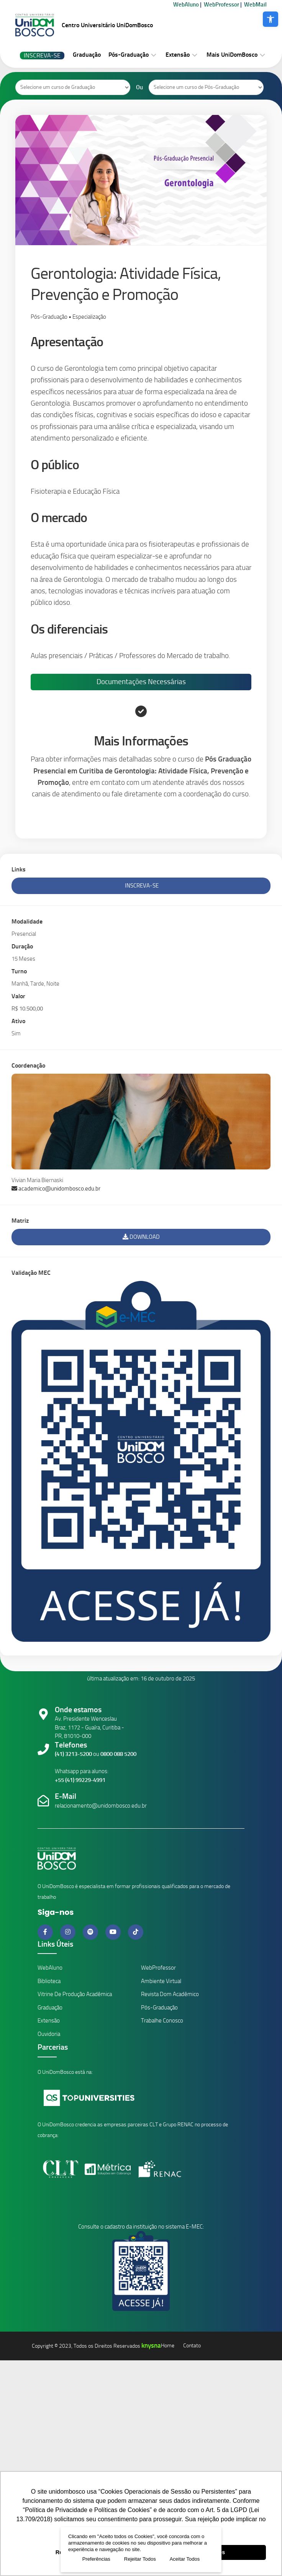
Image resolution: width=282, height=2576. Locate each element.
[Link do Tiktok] (135, 1932)
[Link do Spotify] (91, 1932)
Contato (192, 2345)
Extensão (178, 54)
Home (167, 2345)
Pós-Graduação (128, 54)
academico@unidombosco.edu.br (55, 1188)
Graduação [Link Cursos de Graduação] (50, 2007)
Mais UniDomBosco (232, 54)
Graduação (87, 54)
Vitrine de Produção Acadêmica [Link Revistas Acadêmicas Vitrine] (75, 1994)
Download (141, 1236)
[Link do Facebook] (46, 1932)
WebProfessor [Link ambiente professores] (158, 1967)
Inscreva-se (42, 55)
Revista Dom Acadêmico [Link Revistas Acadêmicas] (170, 1994)
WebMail (255, 4)
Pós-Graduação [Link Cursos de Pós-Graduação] (159, 2007)
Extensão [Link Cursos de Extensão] (49, 2020)
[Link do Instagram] (68, 1932)
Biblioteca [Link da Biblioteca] (49, 1981)
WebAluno (186, 4)
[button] (270, 19)
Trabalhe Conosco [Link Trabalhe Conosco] (162, 2020)
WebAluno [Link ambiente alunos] (50, 1967)
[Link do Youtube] (113, 1932)
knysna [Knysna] (151, 2345)
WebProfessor (221, 4)
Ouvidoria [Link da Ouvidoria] (49, 2034)
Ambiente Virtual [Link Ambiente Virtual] (161, 1981)
